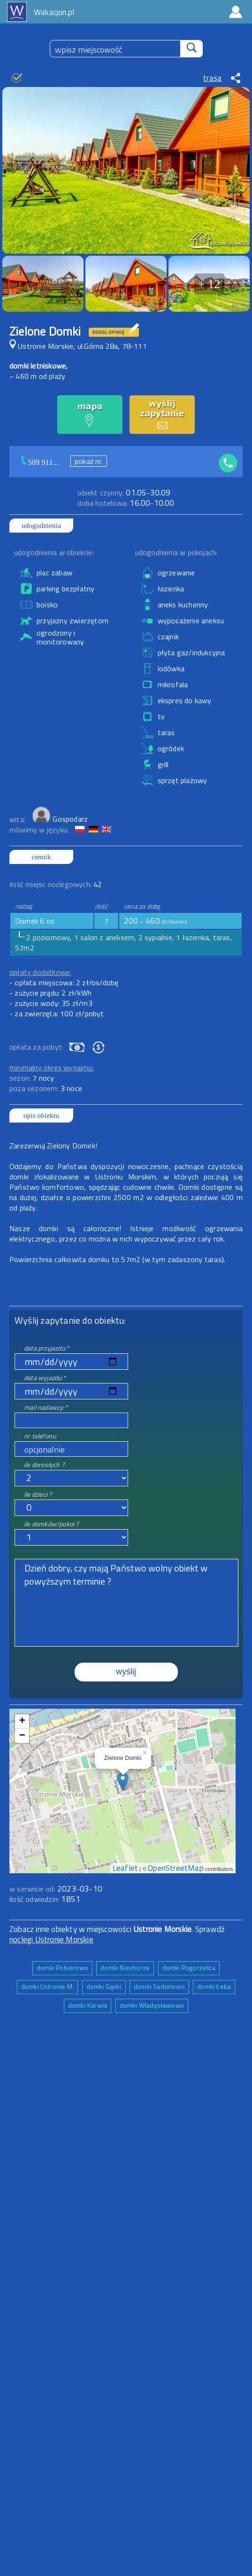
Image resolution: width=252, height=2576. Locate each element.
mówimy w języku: (39, 829)
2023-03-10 (79, 1889)
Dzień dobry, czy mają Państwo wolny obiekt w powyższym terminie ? (126, 1603)
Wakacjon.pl (54, 12)
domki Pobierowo (62, 1967)
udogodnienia (41, 525)
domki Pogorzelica (188, 1967)
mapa (122, 1714)
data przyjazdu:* (46, 1348)
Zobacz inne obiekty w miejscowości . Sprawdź (117, 1929)
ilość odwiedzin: (44, 1899)
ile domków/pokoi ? (51, 1524)
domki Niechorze (125, 1967)
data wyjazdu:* (45, 1377)
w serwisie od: (33, 1888)
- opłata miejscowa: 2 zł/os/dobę (63, 982)
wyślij (126, 1671)
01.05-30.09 (123, 493)
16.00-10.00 (125, 503)
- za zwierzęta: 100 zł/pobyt (56, 1013)
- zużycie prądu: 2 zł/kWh (50, 992)
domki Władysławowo (152, 2005)
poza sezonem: (45, 1088)
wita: (18, 819)
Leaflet (125, 1868)
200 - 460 (155, 921)
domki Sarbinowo (159, 1986)
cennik (41, 857)
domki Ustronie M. (47, 1986)
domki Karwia (87, 2005)
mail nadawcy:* (46, 1407)
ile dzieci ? (38, 1494)
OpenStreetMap (176, 1868)
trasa (212, 78)
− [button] (22, 1736)
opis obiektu (41, 1115)
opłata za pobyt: (36, 1046)
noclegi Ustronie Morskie (51, 1939)
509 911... (43, 462)
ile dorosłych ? (44, 1464)
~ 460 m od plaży (37, 376)
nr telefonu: (40, 1436)
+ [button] (22, 1721)
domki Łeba (214, 1986)
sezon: (31, 1078)
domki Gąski (104, 1986)
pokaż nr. (89, 461)
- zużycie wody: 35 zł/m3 (50, 1003)
